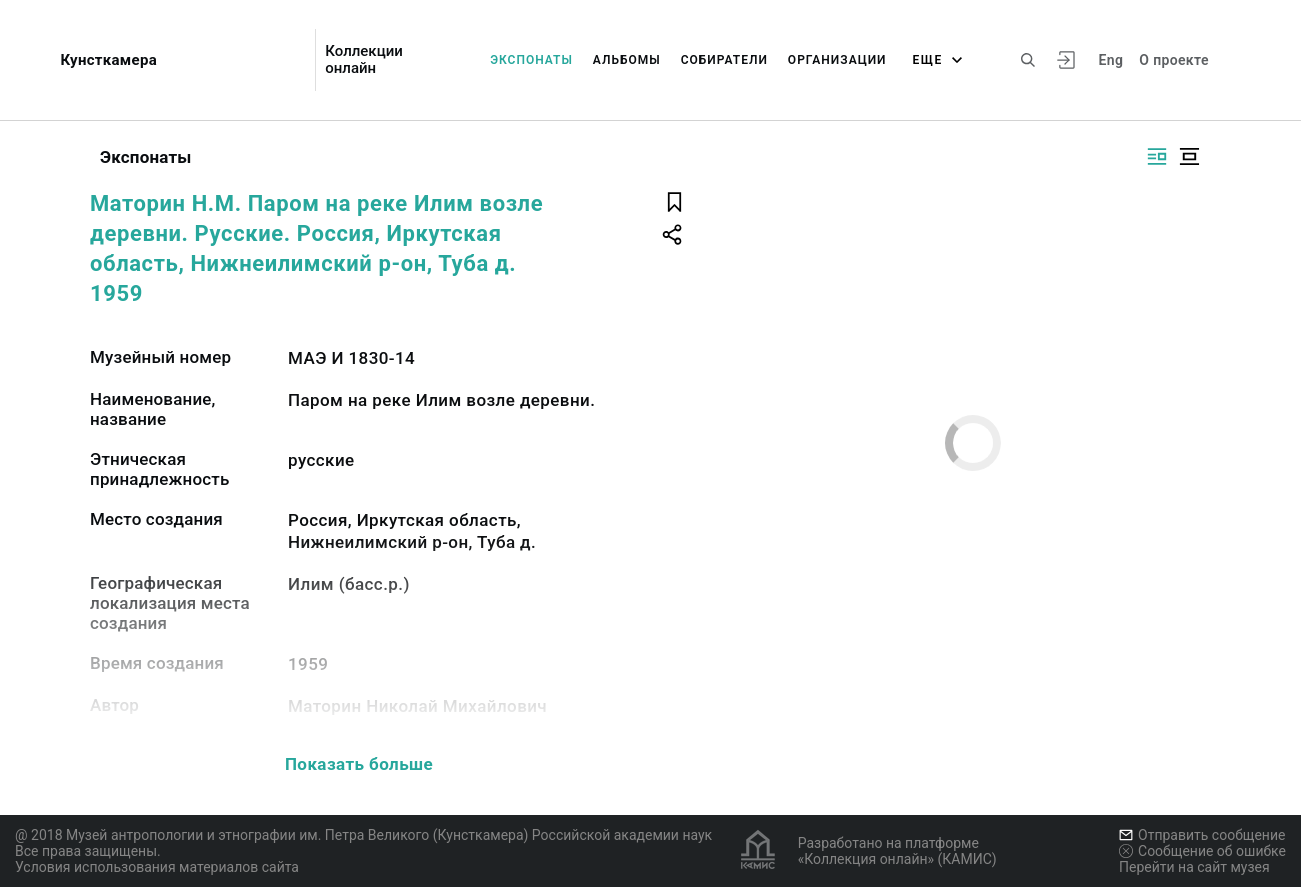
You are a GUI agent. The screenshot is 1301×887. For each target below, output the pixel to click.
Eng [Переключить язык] (1111, 60)
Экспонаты (531, 60)
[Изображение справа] (1157, 156)
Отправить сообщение (1202, 835)
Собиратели (724, 60)
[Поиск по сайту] (1028, 60)
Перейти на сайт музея (1194, 867)
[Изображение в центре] (1189, 156)
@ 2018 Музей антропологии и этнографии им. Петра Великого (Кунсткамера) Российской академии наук (363, 835)
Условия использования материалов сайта (157, 867)
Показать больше (359, 764)
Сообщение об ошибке (1202, 851)
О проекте (1173, 60)
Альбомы (627, 60)
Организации (837, 60)
